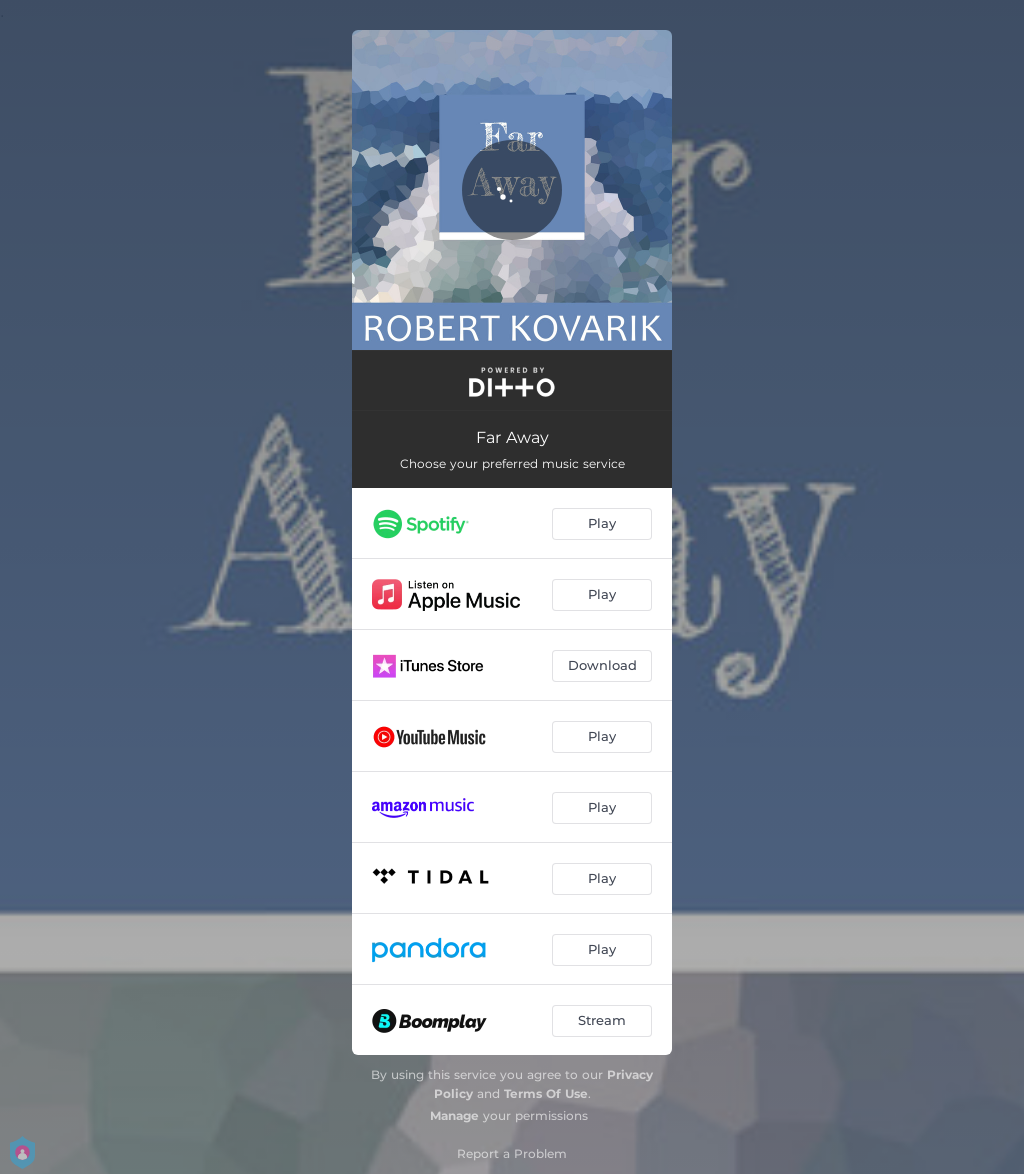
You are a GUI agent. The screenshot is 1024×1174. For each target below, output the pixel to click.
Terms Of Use (546, 1093)
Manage (454, 1115)
